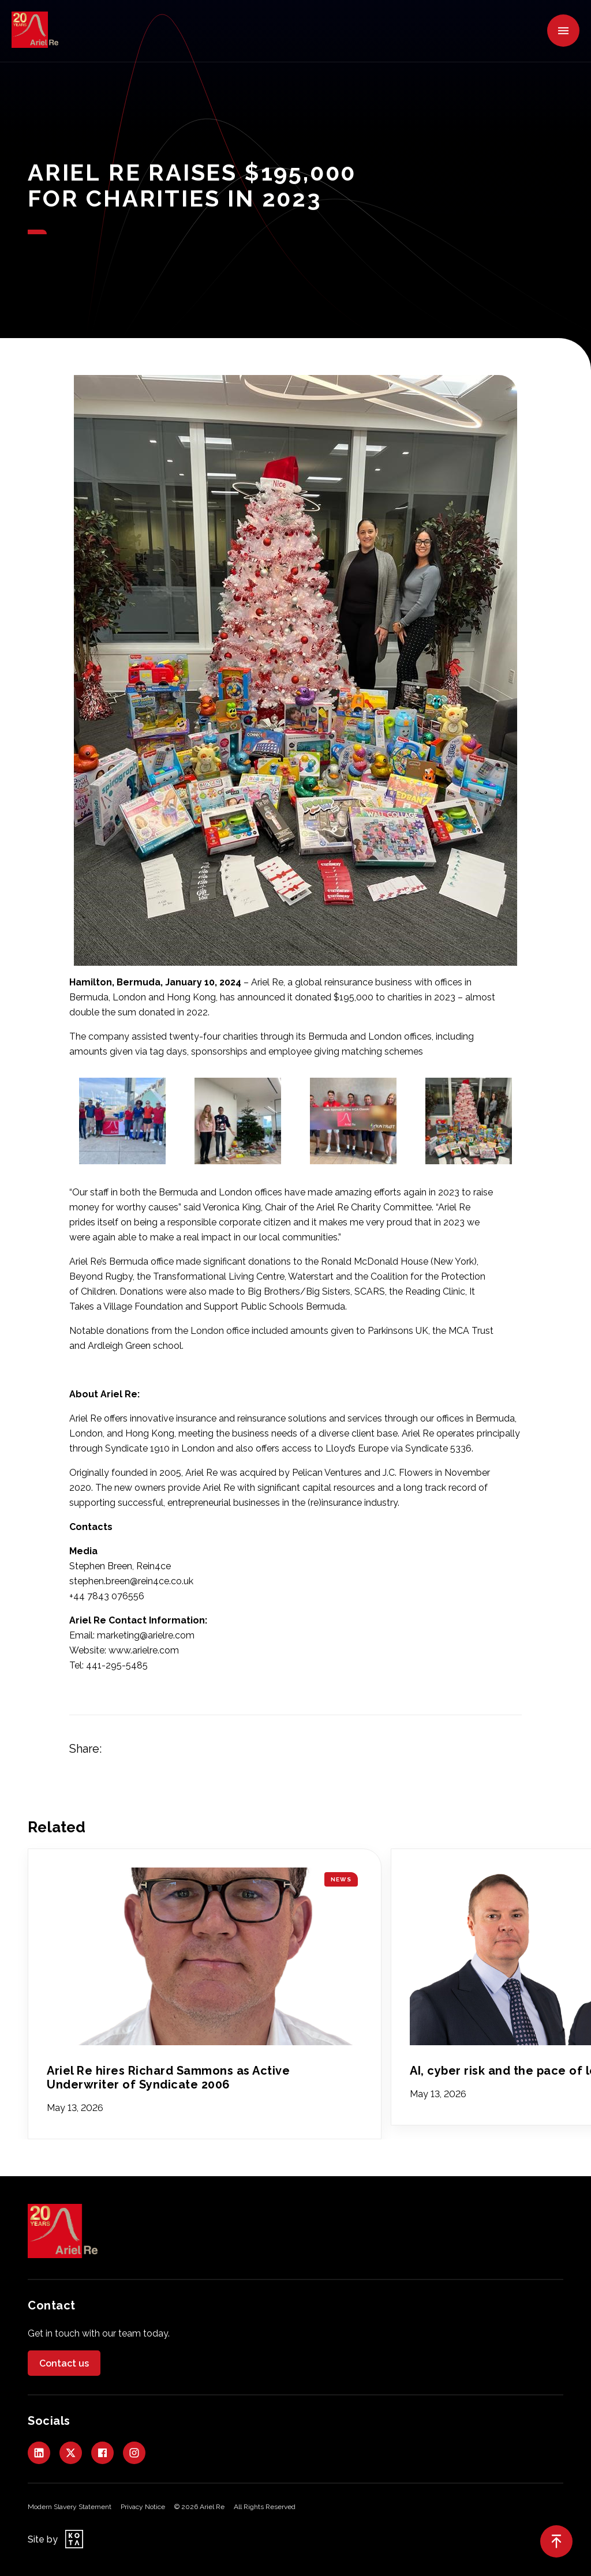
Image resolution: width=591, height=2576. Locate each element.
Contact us (64, 2363)
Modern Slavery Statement (69, 2507)
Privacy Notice (143, 2507)
